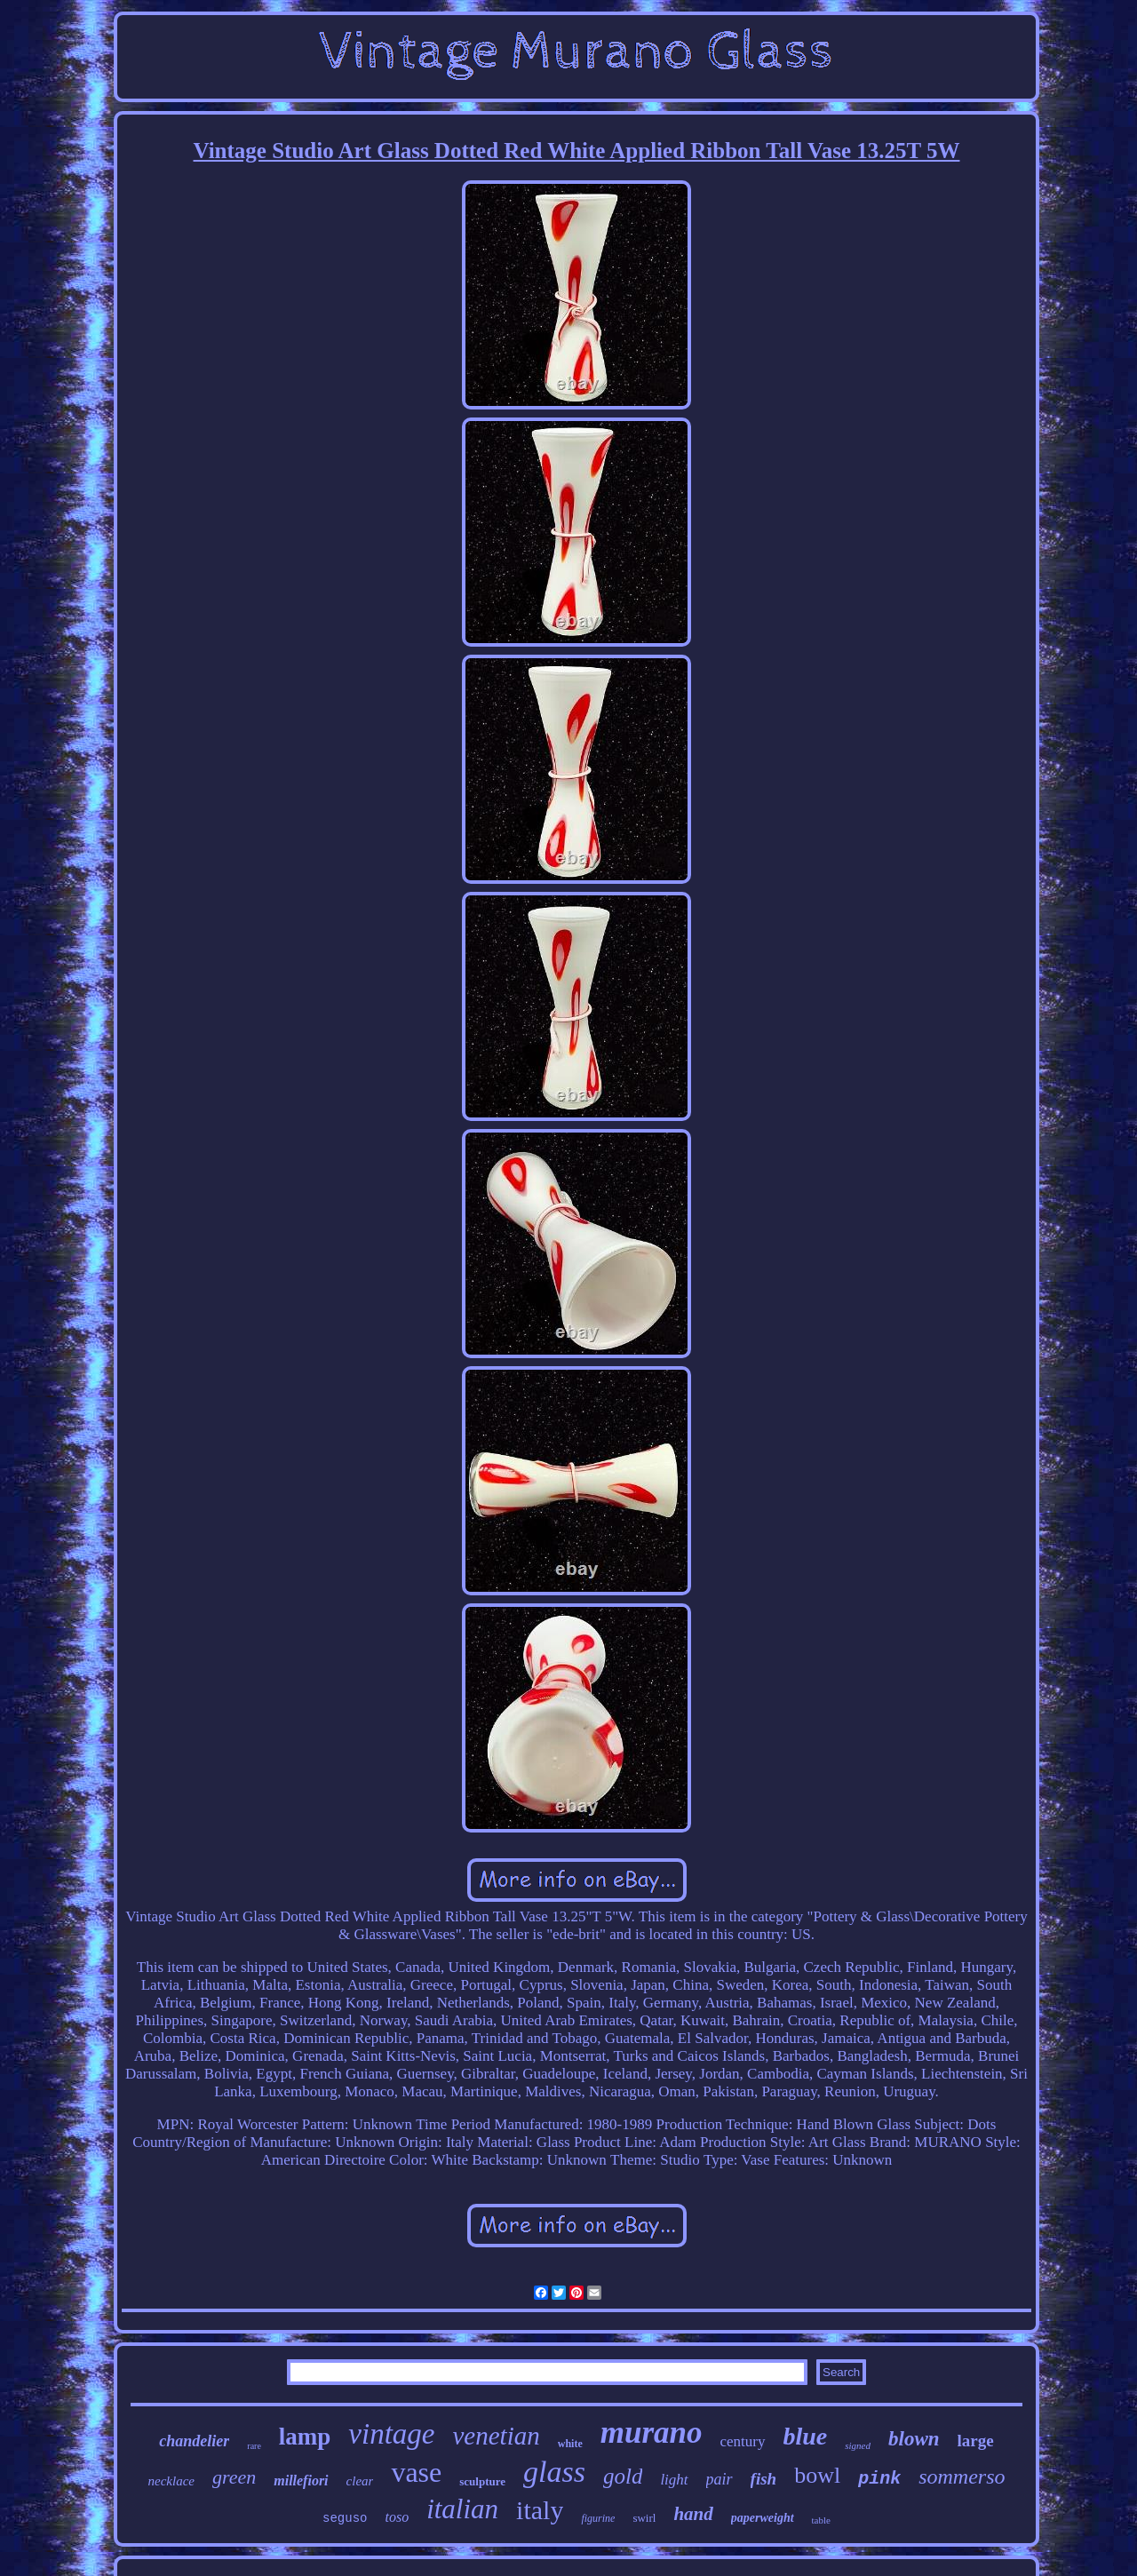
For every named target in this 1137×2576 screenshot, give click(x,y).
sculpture (482, 2481)
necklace (170, 2481)
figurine (598, 2518)
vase (416, 2472)
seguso (344, 2518)
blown (914, 2439)
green (234, 2477)
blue (805, 2436)
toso (397, 2516)
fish (764, 2478)
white (570, 2443)
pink (879, 2479)
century (743, 2441)
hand (692, 2513)
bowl (817, 2475)
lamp (305, 2436)
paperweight (762, 2517)
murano (651, 2432)
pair (719, 2479)
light (674, 2479)
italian (462, 2508)
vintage (391, 2434)
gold (622, 2476)
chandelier (194, 2441)
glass (554, 2471)
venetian (496, 2435)
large (976, 2440)
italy (539, 2509)
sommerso (961, 2476)
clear (360, 2481)
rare (254, 2446)
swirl (644, 2517)
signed (858, 2445)
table (821, 2520)
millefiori (301, 2480)
